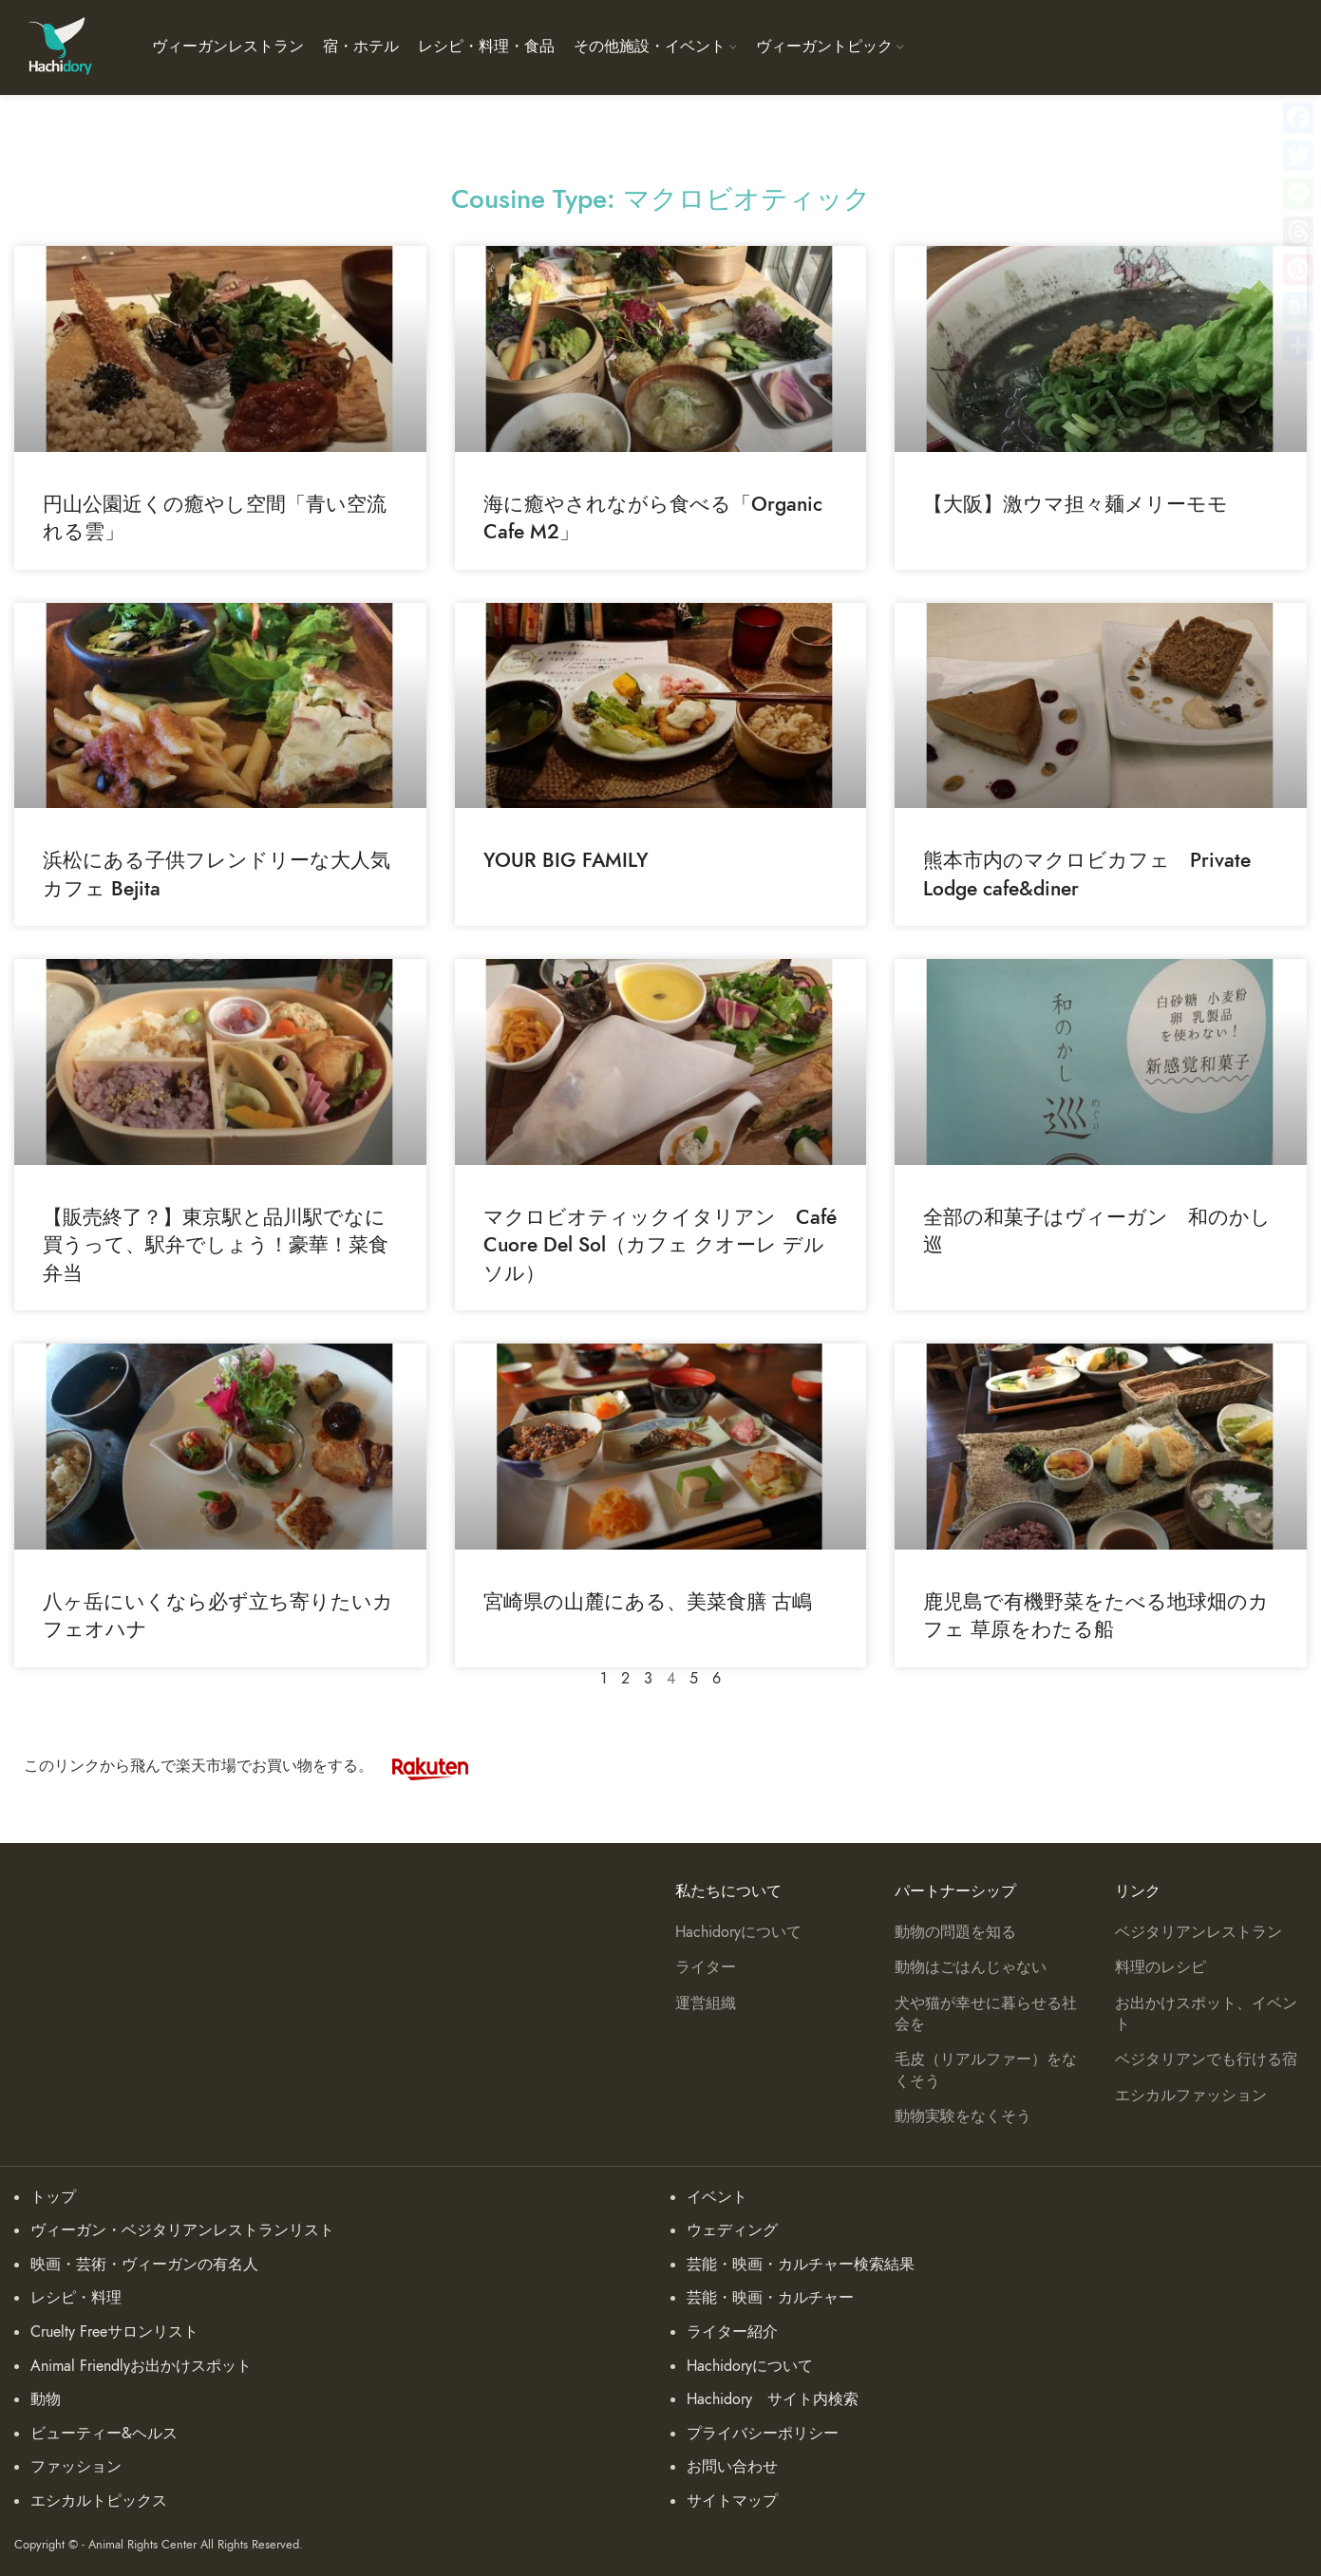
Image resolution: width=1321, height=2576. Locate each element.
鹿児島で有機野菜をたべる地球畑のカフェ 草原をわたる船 (1096, 1615)
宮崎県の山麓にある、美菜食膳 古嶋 (647, 1601)
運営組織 (705, 2003)
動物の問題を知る (955, 1932)
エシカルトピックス (98, 2501)
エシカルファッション (1191, 2095)
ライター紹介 (732, 2332)
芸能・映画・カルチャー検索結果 (801, 2264)
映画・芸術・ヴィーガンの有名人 (144, 2264)
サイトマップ (732, 2501)
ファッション (76, 2466)
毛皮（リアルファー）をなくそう (986, 2070)
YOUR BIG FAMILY (566, 860)
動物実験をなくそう (963, 2116)
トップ (53, 2197)
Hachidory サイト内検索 (773, 2399)
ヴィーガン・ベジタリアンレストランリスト (182, 2230)
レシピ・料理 (76, 2297)
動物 (45, 2399)
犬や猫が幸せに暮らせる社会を (986, 2014)
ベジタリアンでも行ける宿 (1206, 2059)
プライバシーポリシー (763, 2433)
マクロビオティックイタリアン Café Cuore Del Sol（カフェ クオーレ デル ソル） (660, 1245)
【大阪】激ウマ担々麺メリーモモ (1075, 503)
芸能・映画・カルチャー (770, 2297)
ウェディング (732, 2230)
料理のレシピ (1160, 1967)
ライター (705, 1967)
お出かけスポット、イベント (1206, 2014)
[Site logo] (59, 46)
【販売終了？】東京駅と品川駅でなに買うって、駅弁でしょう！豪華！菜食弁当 (215, 1245)
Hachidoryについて (738, 1932)
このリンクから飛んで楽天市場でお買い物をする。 (255, 1766)
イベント (717, 2197)
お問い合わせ (732, 2466)
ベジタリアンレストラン (1198, 1932)
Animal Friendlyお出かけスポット (141, 2366)
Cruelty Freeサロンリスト (114, 2332)
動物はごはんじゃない (971, 1967)
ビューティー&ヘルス (104, 2433)
